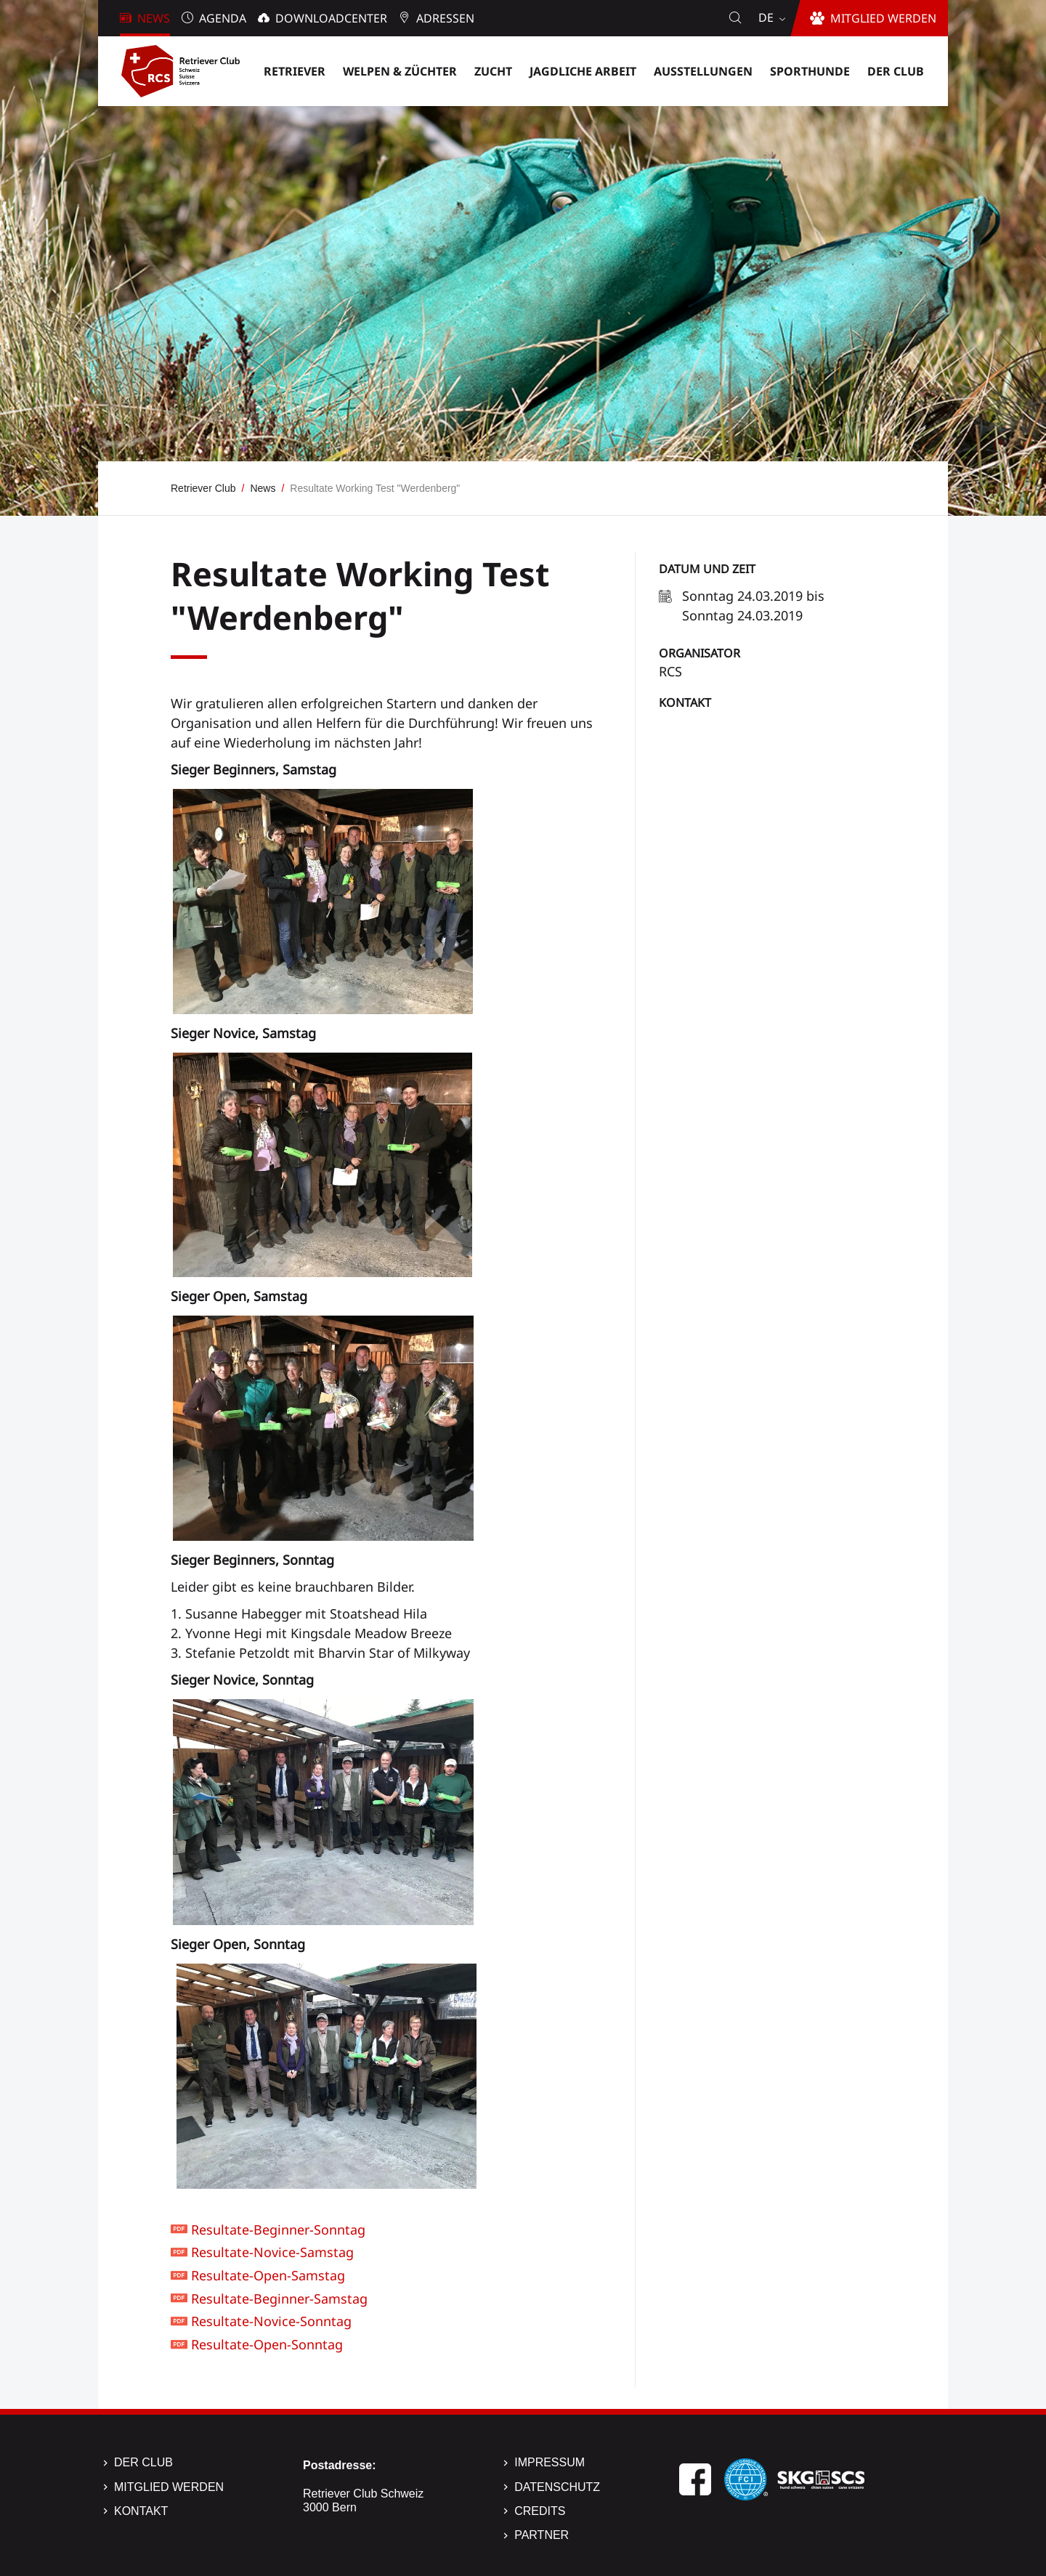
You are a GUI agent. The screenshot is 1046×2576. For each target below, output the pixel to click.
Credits (539, 2511)
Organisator (699, 653)
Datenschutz (557, 2487)
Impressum (549, 2462)
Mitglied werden (169, 2487)
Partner (541, 2535)
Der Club (143, 2462)
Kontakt (685, 702)
